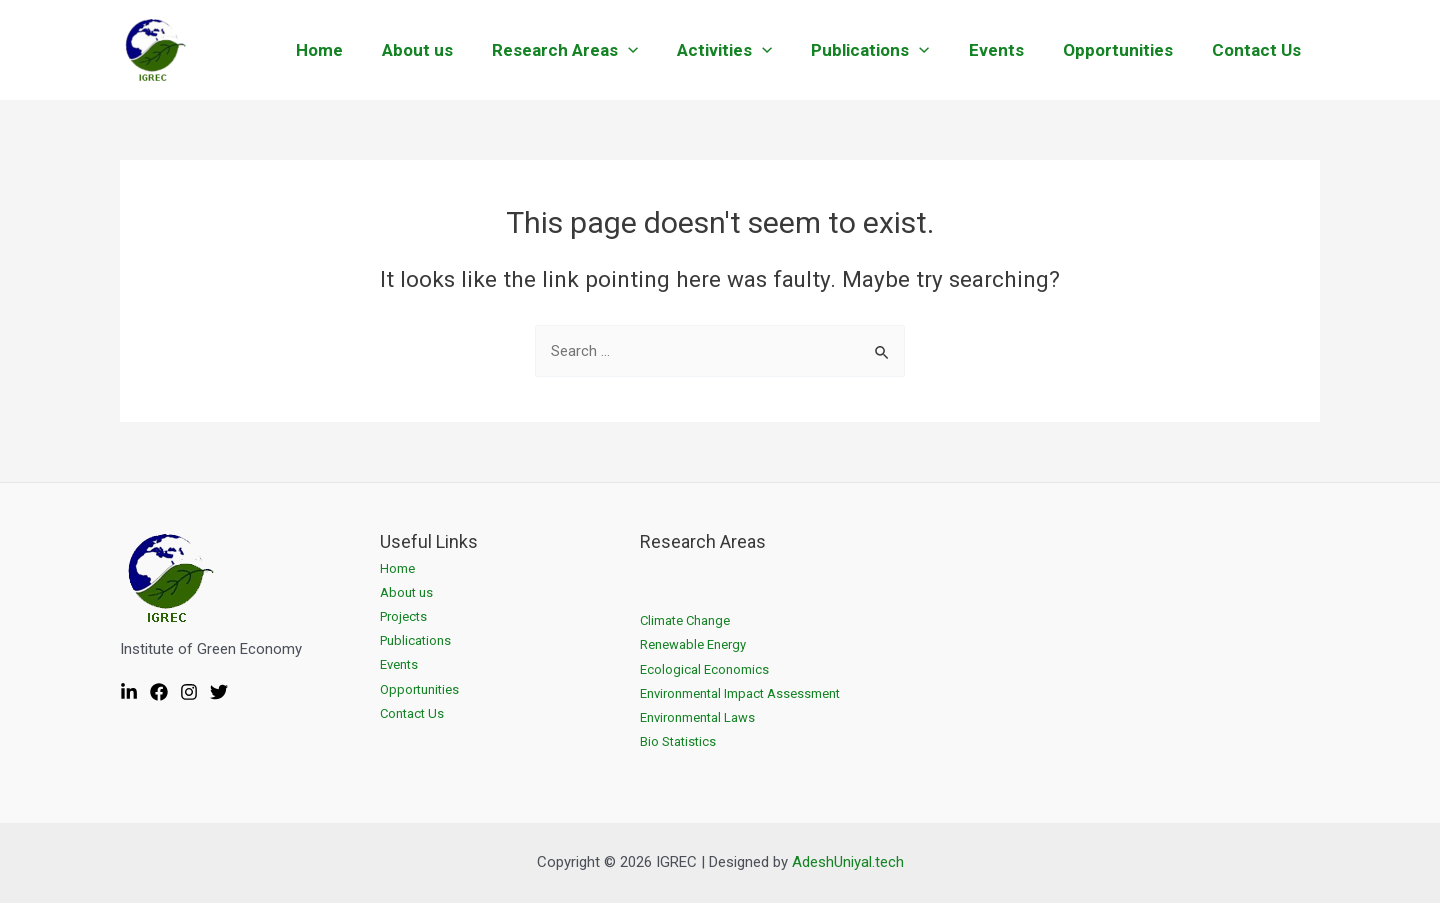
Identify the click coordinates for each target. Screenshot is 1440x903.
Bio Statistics (678, 741)
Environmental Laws (697, 717)
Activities (747, 50)
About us (449, 50)
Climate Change (685, 620)
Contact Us (1258, 50)
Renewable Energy (693, 644)
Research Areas (592, 50)
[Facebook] (159, 692)
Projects (403, 616)
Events (1008, 50)
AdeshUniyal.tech (848, 862)
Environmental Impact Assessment (740, 693)
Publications (888, 50)
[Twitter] (219, 692)
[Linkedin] (129, 692)
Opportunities (1125, 50)
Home (356, 50)
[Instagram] (189, 692)
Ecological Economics (704, 669)
